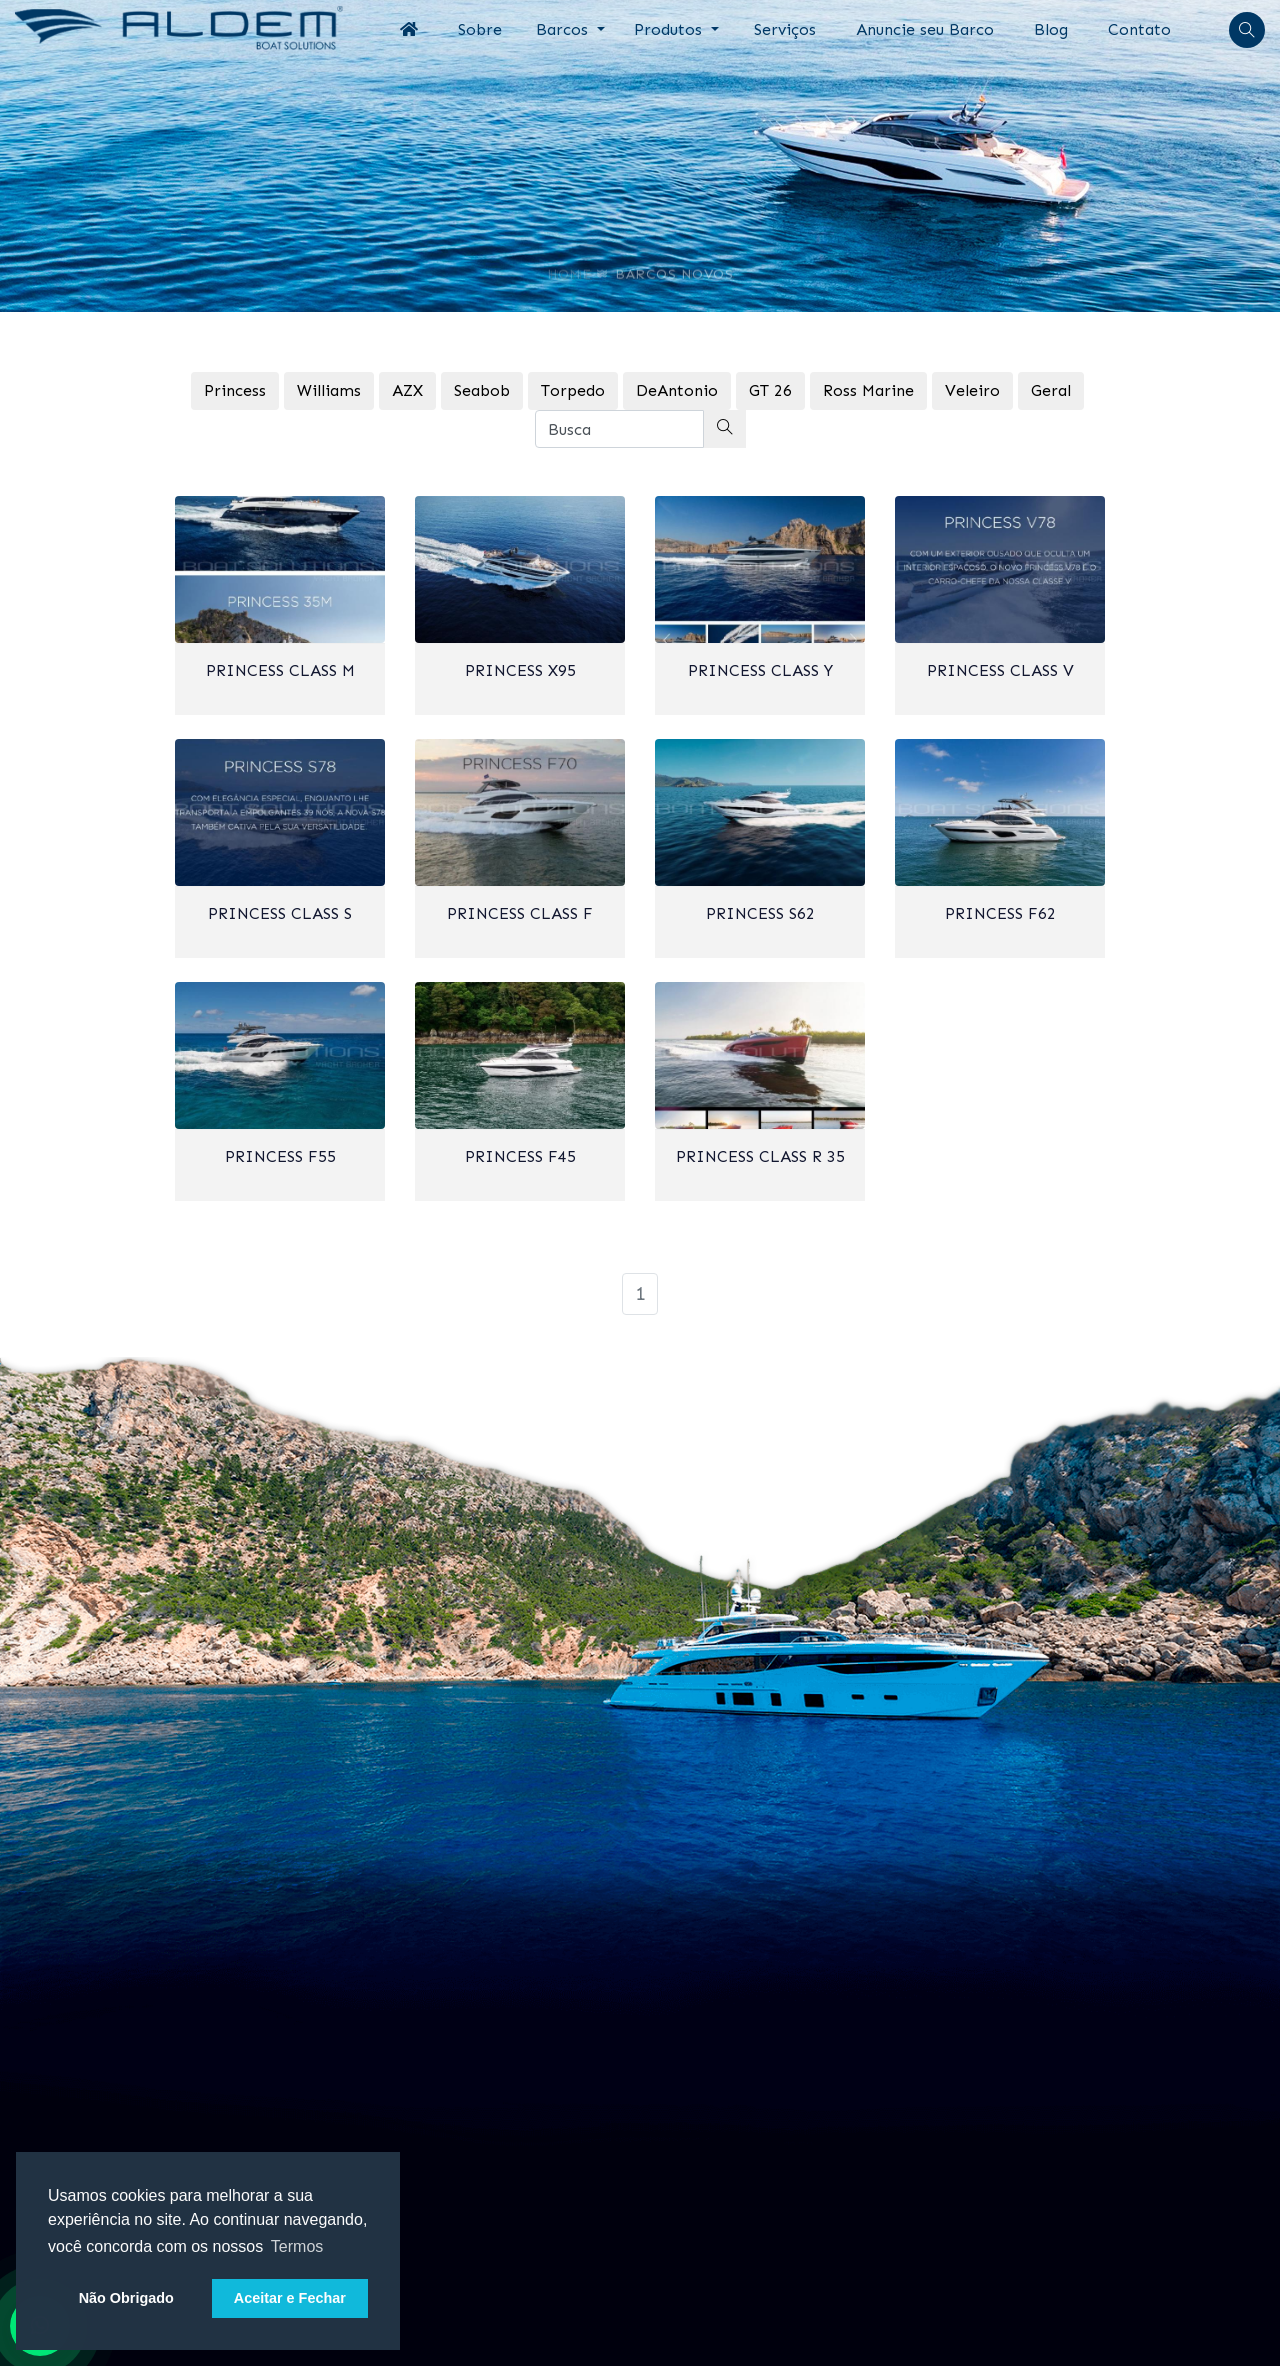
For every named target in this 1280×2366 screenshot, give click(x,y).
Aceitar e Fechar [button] (290, 2298)
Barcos (564, 29)
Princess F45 (520, 1156)
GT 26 (770, 390)
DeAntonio (677, 390)
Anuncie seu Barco (925, 29)
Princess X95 (520, 670)
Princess (235, 390)
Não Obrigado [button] (126, 2298)
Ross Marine (868, 390)
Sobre (480, 29)
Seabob (482, 390)
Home (569, 266)
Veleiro (972, 390)
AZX (407, 390)
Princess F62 (1000, 913)
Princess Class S (280, 913)
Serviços (785, 29)
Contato (1139, 29)
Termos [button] (297, 2246)
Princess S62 (760, 913)
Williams (329, 390)
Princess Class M (280, 670)
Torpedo (573, 390)
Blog (1051, 29)
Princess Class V (1000, 670)
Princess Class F (520, 913)
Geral (1051, 390)
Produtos (670, 29)
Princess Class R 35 (760, 1156)
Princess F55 (280, 1156)
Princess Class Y (760, 670)
